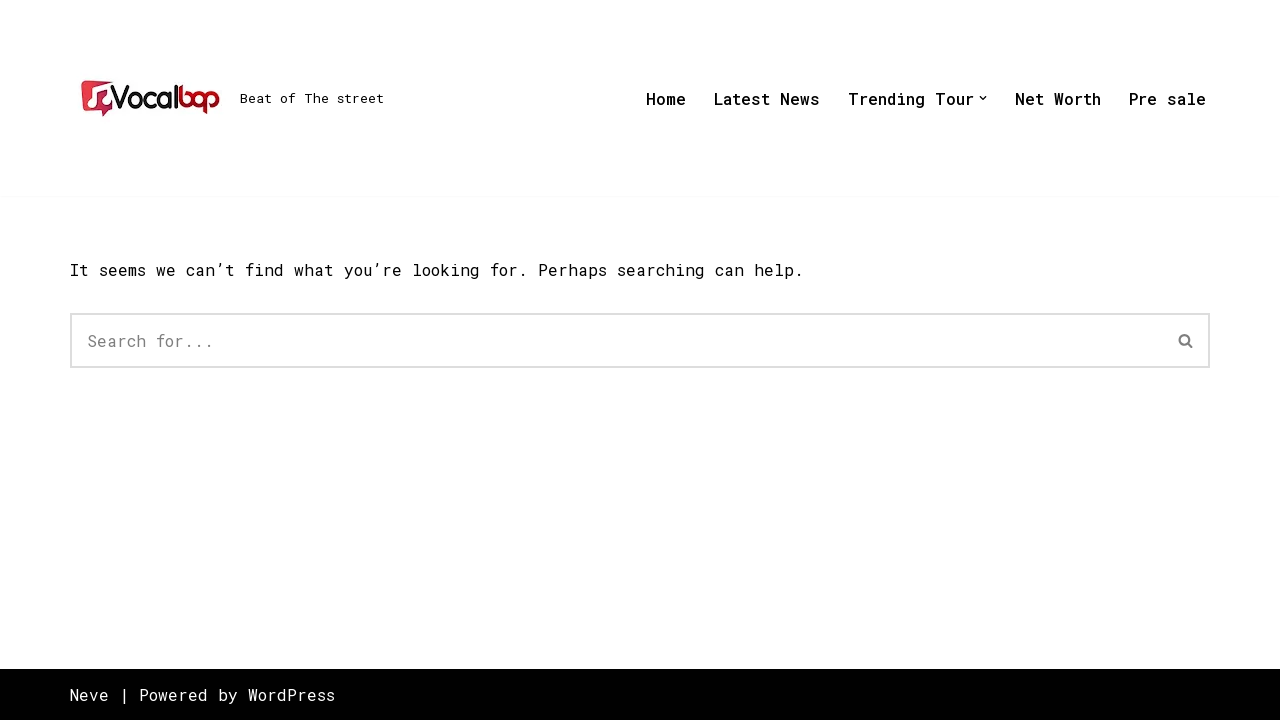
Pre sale (1167, 98)
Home (666, 98)
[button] (983, 98)
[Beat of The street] (227, 98)
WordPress (291, 694)
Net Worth (1058, 98)
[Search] (616, 340)
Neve (89, 694)
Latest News (767, 98)
